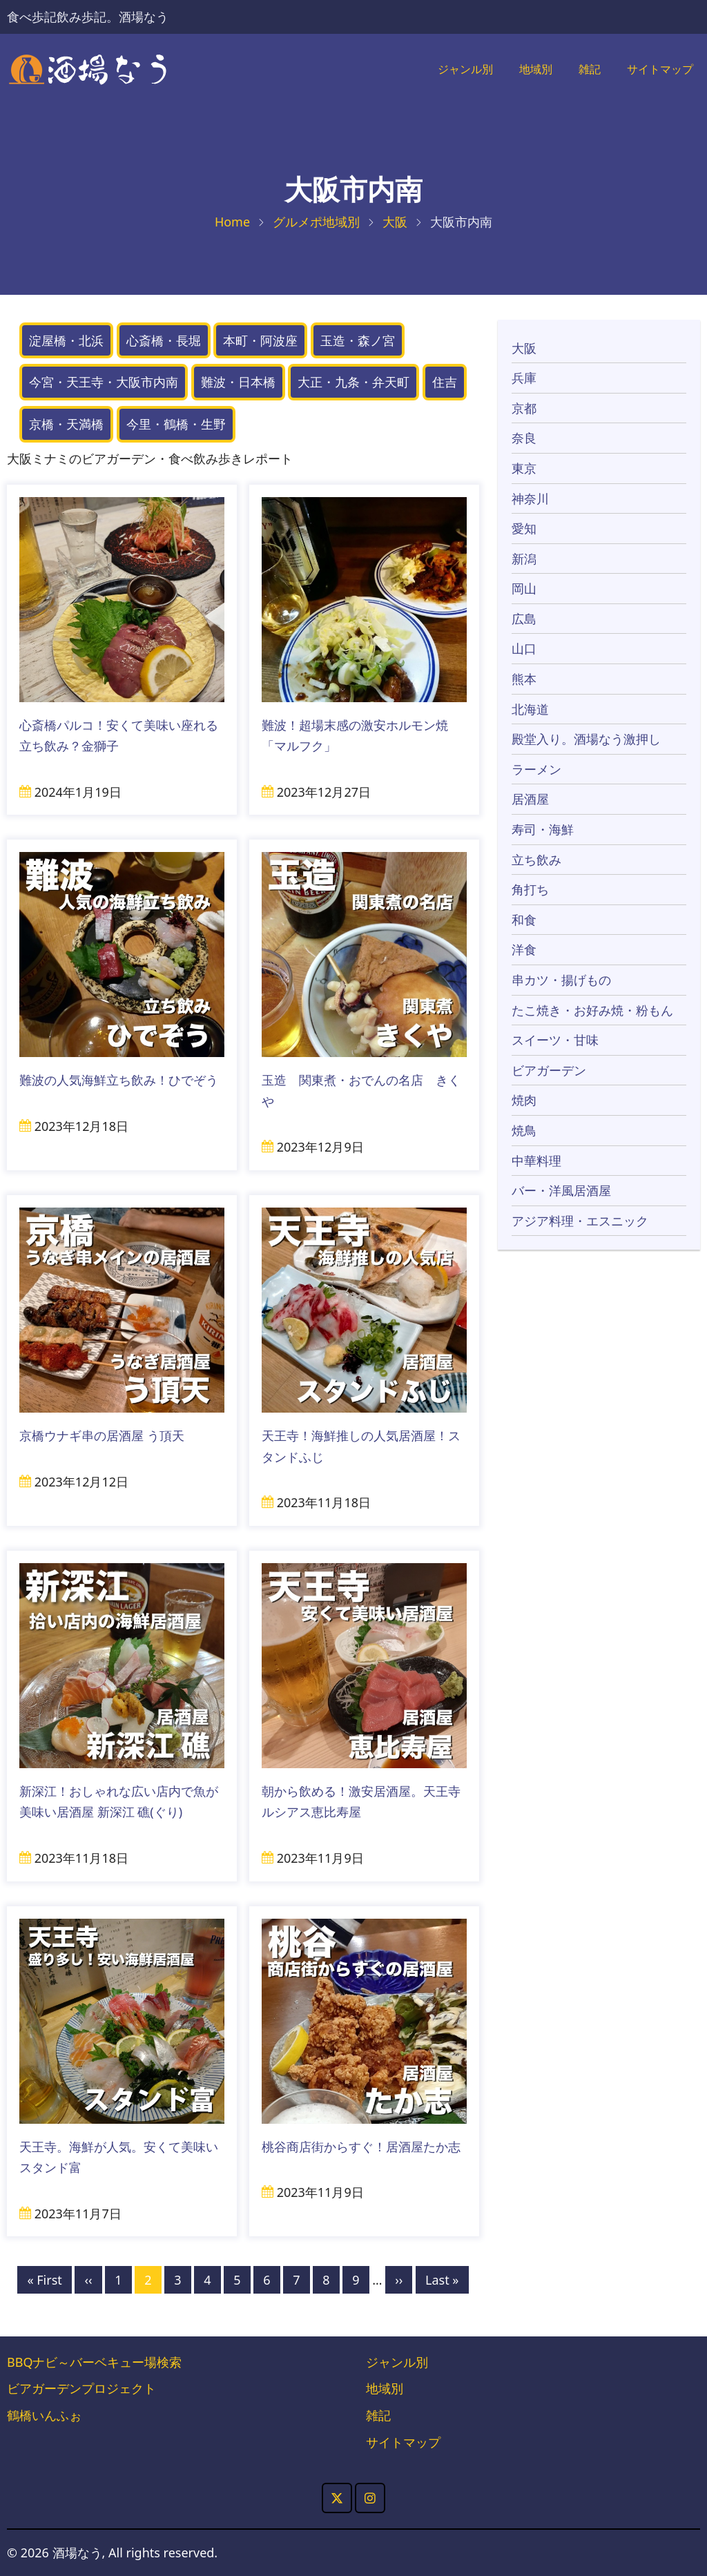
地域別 (522, 69)
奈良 (524, 438)
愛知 (524, 529)
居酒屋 (530, 799)
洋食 (524, 950)
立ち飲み (536, 859)
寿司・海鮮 (543, 830)
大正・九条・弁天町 (353, 382)
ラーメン (536, 769)
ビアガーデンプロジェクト (81, 2389)
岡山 (524, 589)
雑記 (580, 69)
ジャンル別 (447, 69)
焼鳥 (524, 1131)
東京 (524, 469)
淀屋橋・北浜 (66, 340)
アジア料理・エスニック (580, 1220)
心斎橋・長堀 (163, 340)
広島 (524, 618)
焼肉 (524, 1100)
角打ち (530, 890)
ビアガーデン (549, 1070)
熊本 (524, 679)
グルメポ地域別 (316, 222)
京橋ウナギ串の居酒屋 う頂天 (101, 1436)
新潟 (524, 558)
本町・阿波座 (260, 340)
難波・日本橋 (238, 382)
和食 (524, 919)
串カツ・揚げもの (561, 980)
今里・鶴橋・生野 (176, 424)
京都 (524, 408)
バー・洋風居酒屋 (561, 1191)
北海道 (530, 709)
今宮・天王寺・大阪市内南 (103, 382)
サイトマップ (656, 69)
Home (232, 222)
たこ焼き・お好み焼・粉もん (592, 1010)
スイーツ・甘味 (555, 1040)
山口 (524, 649)
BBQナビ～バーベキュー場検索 (94, 2362)
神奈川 (530, 498)
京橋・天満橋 (66, 424)
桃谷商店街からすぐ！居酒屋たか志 (361, 2146)
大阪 (394, 222)
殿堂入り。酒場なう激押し (586, 739)
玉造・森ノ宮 (357, 340)
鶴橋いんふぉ (44, 2416)
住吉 (444, 382)
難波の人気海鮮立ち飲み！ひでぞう (118, 1080)
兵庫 (524, 378)
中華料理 (536, 1160)
